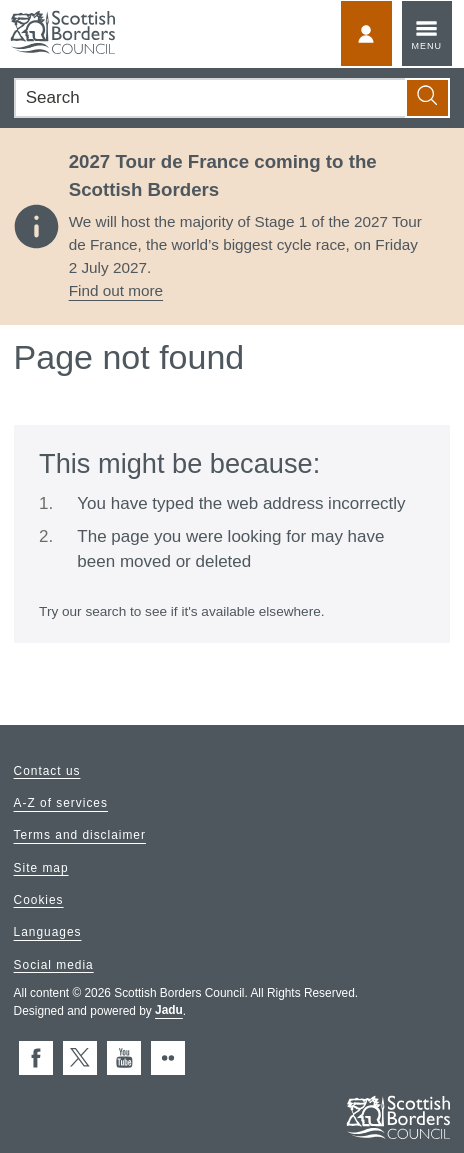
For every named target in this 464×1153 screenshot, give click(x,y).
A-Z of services (61, 804)
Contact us (47, 771)
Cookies (39, 900)
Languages (48, 933)
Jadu (169, 1011)
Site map (41, 868)
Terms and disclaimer (80, 836)
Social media (54, 965)
